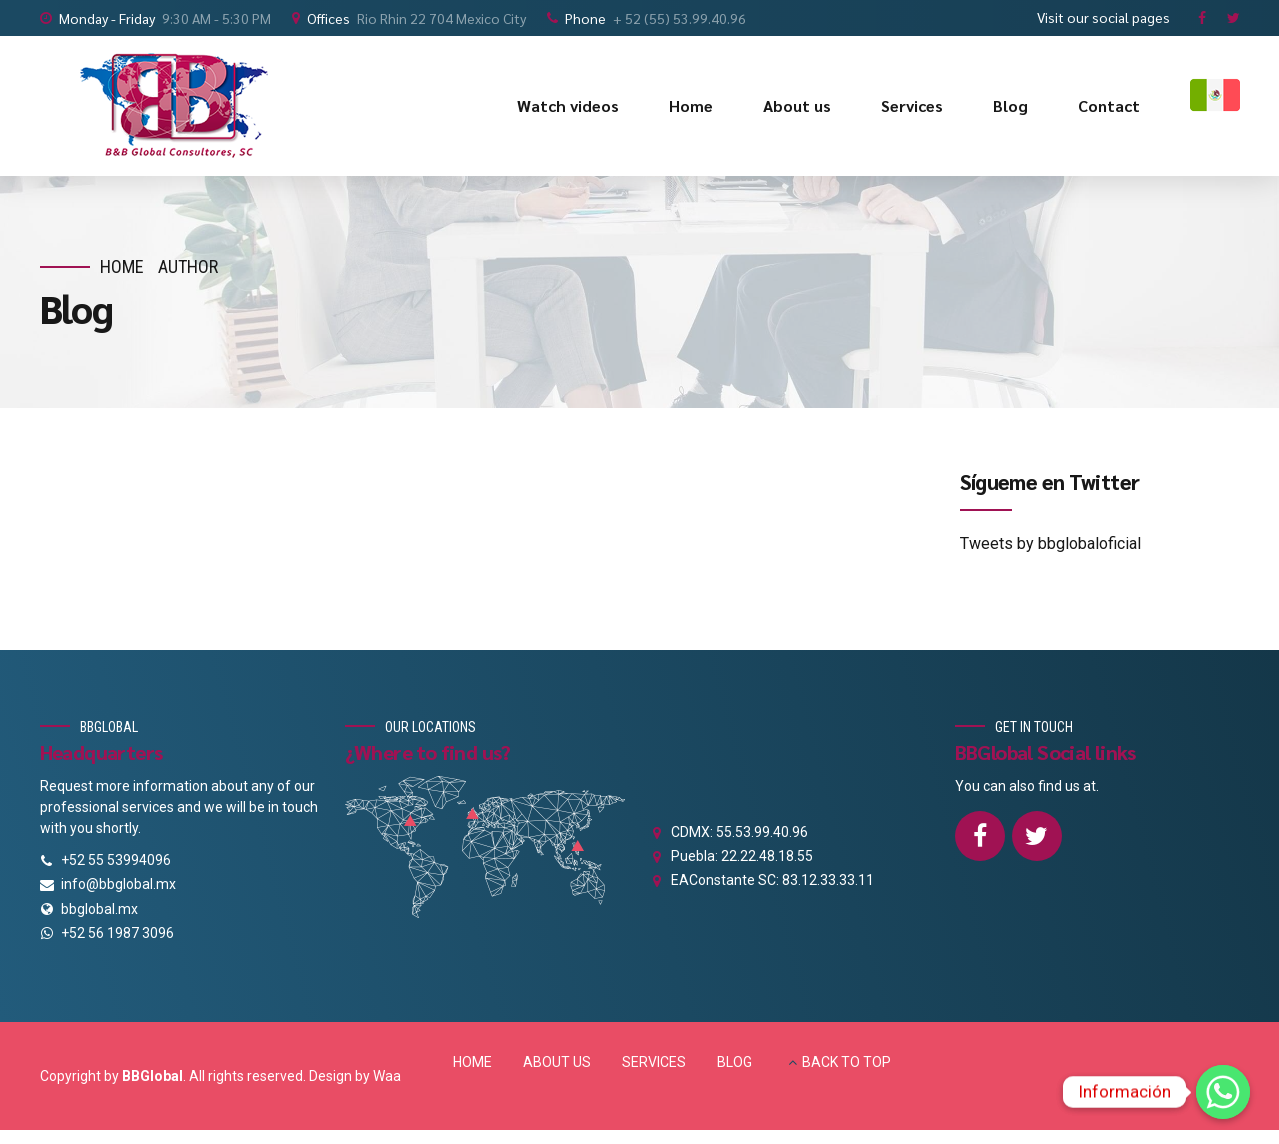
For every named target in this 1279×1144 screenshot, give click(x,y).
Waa (387, 1076)
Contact (1109, 105)
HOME (472, 1062)
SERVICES (654, 1062)
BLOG (734, 1062)
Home (691, 105)
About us (797, 105)
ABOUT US (557, 1062)
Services (912, 105)
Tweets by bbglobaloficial (1050, 543)
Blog (1010, 105)
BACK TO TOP (846, 1062)
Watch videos (568, 105)
